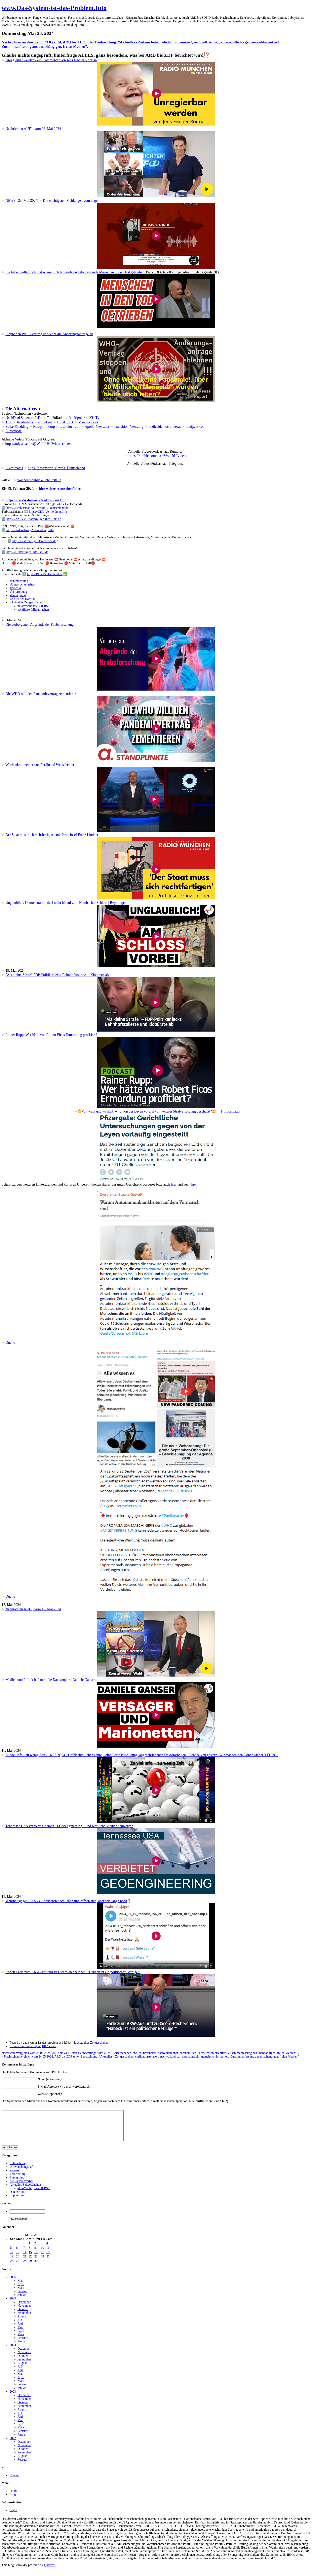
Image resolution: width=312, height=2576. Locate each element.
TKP (8, 422)
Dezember (24, 2308)
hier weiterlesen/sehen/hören (61, 489)
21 (24, 2262)
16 (36, 2258)
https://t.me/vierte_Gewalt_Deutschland (56, 468)
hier (173, 1184)
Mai (20, 2286)
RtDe (38, 418)
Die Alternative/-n (23, 408)
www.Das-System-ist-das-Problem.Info (54, 7)
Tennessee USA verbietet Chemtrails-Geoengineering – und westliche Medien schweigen (69, 1826)
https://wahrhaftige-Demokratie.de (34, 541)
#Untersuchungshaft (22, 584)
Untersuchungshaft (22, 2172)
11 (47, 2253)
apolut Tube (71, 427)
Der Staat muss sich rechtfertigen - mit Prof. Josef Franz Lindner (52, 835)
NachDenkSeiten (18, 418)
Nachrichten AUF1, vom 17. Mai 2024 (33, 1609)
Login (13, 2516)
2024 (13, 2351)
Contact (15, 2481)
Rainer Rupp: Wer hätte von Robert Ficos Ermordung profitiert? (51, 1035)
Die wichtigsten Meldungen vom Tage (70, 201)
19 (11, 2262)
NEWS (11, 201)
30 (36, 2266)
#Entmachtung (19, 581)
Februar (22, 2297)
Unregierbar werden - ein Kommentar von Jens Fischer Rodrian (51, 60)
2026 (13, 2283)
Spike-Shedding (17, 427)
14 (24, 2258)
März (21, 2293)
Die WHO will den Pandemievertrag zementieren (41, 694)
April (21, 2290)
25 (48, 2262)
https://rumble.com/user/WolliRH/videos (158, 456)
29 (30, 2266)
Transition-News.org (128, 427)
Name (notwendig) (49, 2079)
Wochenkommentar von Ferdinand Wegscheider (39, 765)
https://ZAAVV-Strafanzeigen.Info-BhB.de (33, 519)
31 (42, 2266)
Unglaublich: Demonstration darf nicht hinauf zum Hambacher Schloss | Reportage (65, 903)
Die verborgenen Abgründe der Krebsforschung (40, 624)
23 (36, 2262)
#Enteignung (18, 595)
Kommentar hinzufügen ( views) (33, 2046)
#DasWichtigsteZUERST (34, 606)
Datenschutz (17, 2197)
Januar (22, 2300)
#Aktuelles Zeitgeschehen (26, 602)
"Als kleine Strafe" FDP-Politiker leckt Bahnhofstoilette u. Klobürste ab (57, 975)
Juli (20, 2326)
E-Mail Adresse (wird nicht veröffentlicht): (65, 2086)
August (22, 2322)
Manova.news (88, 422)
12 (11, 2258)
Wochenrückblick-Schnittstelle (39, 480)
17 (42, 2258)
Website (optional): (50, 2094)
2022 (13, 2444)
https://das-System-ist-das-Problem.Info (36, 500)
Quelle (10, 1343)
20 (17, 2262)
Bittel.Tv (63, 422)
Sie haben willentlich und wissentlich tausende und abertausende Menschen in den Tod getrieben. (76, 272)
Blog (13, 2500)
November (24, 2311)
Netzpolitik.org (44, 427)
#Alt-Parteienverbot (22, 598)
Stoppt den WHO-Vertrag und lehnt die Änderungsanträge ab (49, 334)
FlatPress (50, 2571)
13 (17, 2258)
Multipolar (77, 418)
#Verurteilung (18, 591)
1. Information (231, 1111)
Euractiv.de (14, 431)
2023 (13, 2397)
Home (13, 2496)
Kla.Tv (94, 418)
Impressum (17, 2201)
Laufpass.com (195, 427)
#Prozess (15, 588)
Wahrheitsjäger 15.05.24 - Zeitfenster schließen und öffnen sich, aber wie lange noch (66, 1901)
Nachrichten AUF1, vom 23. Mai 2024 (33, 129)
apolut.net (45, 422)
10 (42, 2253)
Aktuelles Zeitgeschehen (93, 2042)
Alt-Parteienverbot (21, 2187)
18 (48, 2258)
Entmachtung (18, 2169)
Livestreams (14, 468)
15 (30, 2258)
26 (11, 2266)
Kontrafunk (25, 422)
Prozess (14, 2176)
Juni (20, 2329)
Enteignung (17, 2183)
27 (17, 2266)
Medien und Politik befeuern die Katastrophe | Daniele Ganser (50, 1680)
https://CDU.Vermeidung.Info (48, 511)
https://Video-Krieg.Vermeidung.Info (30, 530)
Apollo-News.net (97, 427)
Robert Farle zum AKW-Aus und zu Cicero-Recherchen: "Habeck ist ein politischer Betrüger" (73, 1972)
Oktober (23, 2315)
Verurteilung (17, 2179)
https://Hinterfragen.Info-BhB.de (27, 552)
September (24, 2318)
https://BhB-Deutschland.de (44, 574)
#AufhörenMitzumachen (33, 609)
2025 (13, 2304)
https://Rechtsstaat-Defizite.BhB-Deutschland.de (37, 508)
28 (24, 2266)
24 (42, 2262)
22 (30, 2262)
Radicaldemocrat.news (164, 427)
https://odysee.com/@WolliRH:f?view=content (39, 444)
